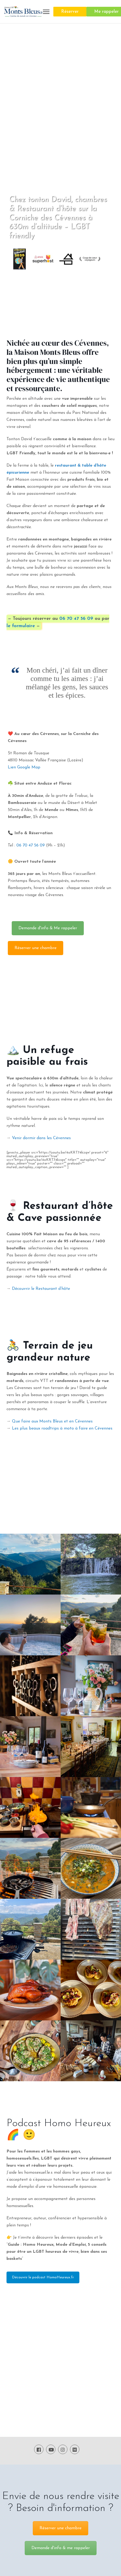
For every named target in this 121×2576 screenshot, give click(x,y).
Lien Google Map (24, 767)
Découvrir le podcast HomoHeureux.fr (43, 2277)
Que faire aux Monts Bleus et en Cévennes (52, 1421)
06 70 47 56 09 (76, 618)
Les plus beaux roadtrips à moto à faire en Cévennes (62, 1428)
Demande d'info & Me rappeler (47, 928)
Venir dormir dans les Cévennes (41, 1138)
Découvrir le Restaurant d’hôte (41, 1289)
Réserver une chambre (35, 948)
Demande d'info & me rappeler (60, 2548)
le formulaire (21, 626)
